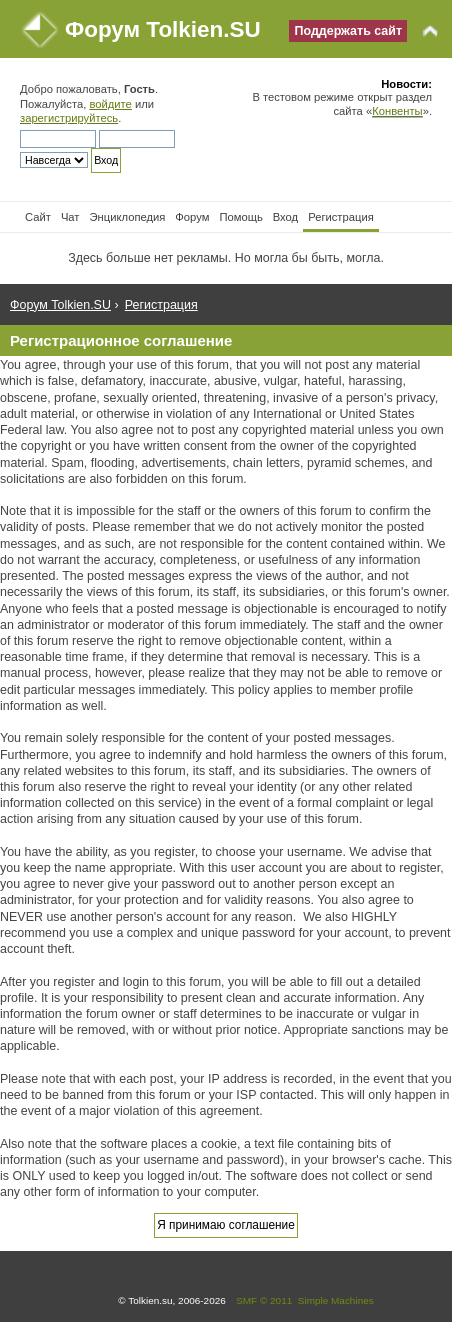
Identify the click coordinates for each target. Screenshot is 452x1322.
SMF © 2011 (264, 1300)
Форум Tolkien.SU (163, 29)
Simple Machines (336, 1300)
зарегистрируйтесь (69, 118)
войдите (110, 104)
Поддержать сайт (348, 31)
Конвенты (397, 111)
